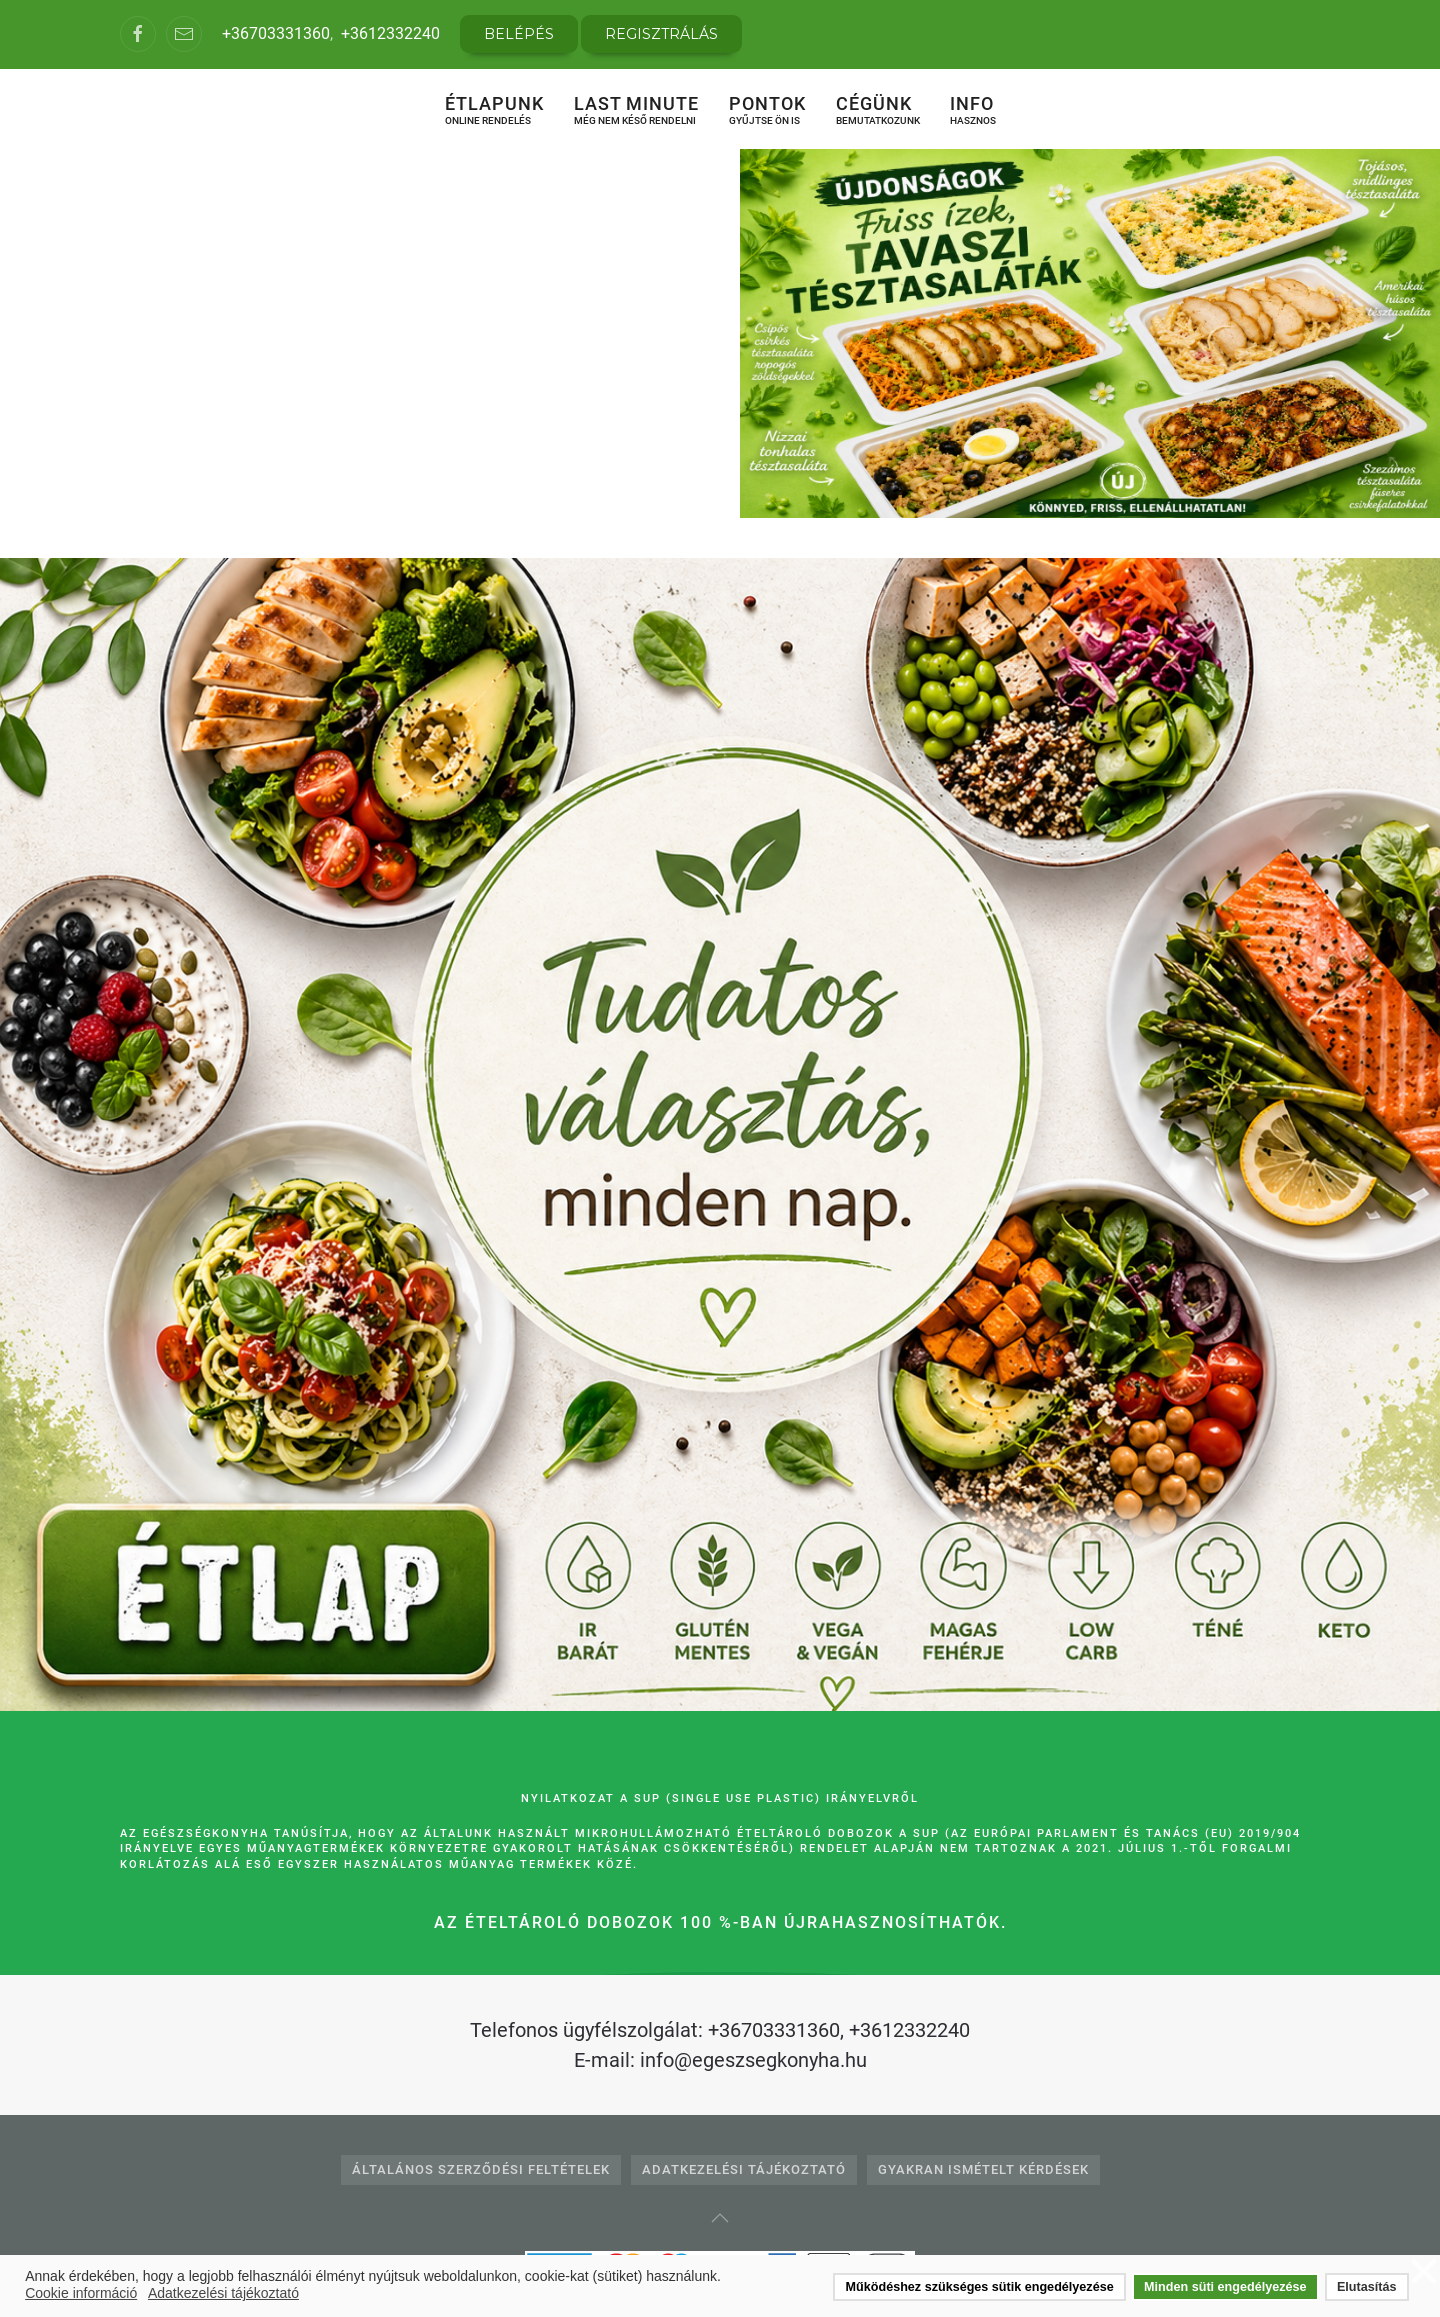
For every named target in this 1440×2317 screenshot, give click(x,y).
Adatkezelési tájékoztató (744, 2169)
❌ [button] (1424, 2272)
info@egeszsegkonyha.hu (753, 2060)
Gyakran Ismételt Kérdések (983, 2169)
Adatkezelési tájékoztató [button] (223, 2293)
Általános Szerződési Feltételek (481, 2169)
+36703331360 (276, 33)
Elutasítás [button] (1367, 2287)
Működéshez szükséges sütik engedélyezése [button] (980, 2287)
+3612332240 (390, 33)
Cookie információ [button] (81, 2293)
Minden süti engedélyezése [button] (1225, 2287)
